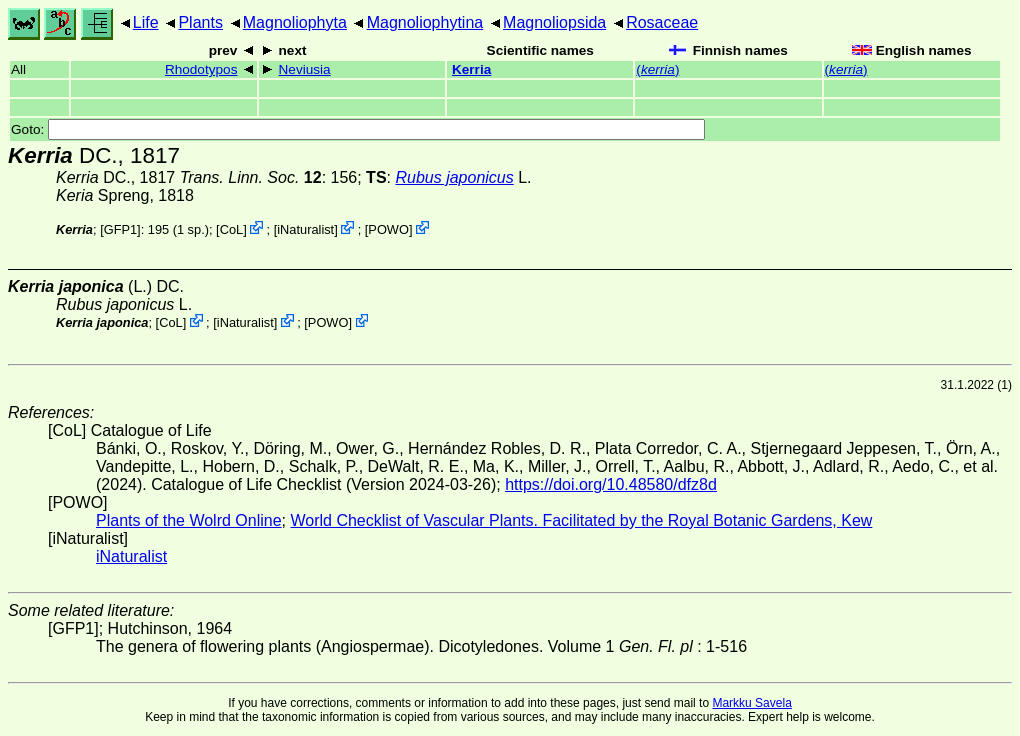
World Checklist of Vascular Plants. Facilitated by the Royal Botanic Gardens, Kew (581, 520)
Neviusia (305, 69)
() (657, 69)
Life (146, 22)
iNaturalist (305, 229)
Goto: (358, 129)
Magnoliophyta (295, 22)
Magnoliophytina (425, 22)
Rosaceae (662, 22)
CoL (231, 229)
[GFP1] (120, 229)
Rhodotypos (201, 69)
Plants (200, 22)
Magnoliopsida (554, 22)
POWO (388, 229)
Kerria (471, 69)
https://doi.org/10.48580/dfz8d (611, 484)
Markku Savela (751, 703)
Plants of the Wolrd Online (189, 520)
